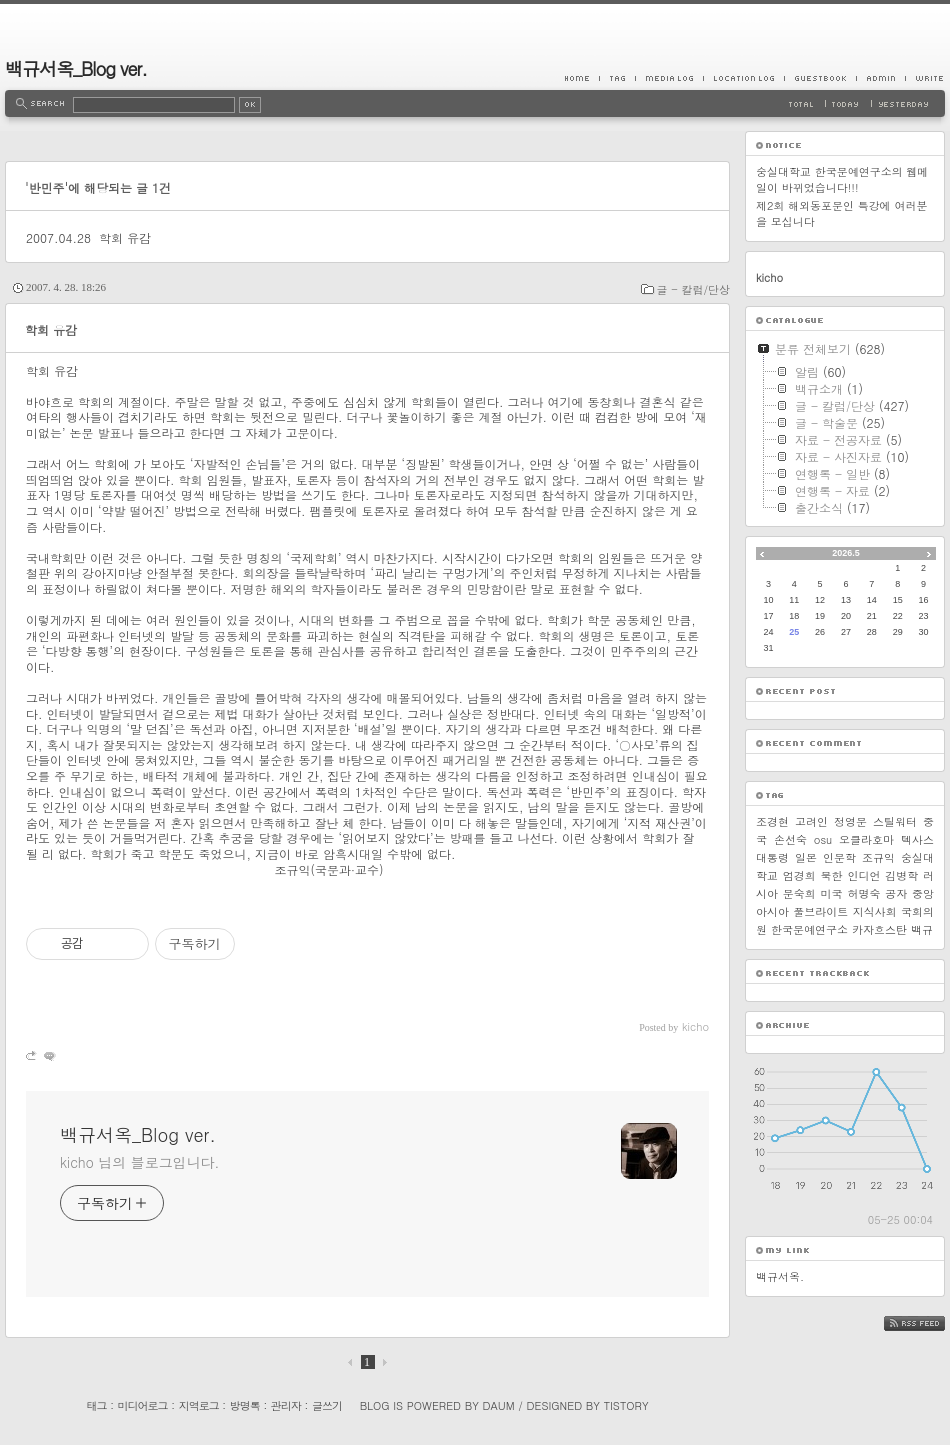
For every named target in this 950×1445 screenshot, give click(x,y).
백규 (922, 929)
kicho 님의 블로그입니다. (139, 1162)
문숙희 (799, 893)
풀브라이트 (820, 911)
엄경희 (799, 875)
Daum (499, 1405)
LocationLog (743, 78)
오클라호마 (866, 839)
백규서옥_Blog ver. (76, 68)
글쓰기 (327, 1405)
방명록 (245, 1405)
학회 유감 (125, 237)
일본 (806, 857)
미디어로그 (143, 1405)
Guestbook (820, 78)
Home (582, 78)
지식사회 (875, 911)
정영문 (850, 821)
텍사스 (917, 839)
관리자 (286, 1405)
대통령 (772, 857)
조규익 (878, 857)
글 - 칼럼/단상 (693, 289)
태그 (96, 1405)
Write (925, 78)
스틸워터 (895, 821)
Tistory (626, 1405)
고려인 (811, 821)
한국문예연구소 (809, 929)
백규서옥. (780, 1276)
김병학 (901, 875)
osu (823, 839)
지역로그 (199, 1405)
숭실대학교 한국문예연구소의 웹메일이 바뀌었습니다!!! (842, 179)
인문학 (839, 857)
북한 (832, 875)
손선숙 (790, 839)
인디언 (863, 875)
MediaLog (669, 78)
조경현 (772, 821)
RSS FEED (929, 1323)
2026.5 (846, 553)
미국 (832, 893)
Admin (880, 78)
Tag (617, 78)
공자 (896, 893)
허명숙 (863, 893)
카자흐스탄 (879, 929)
